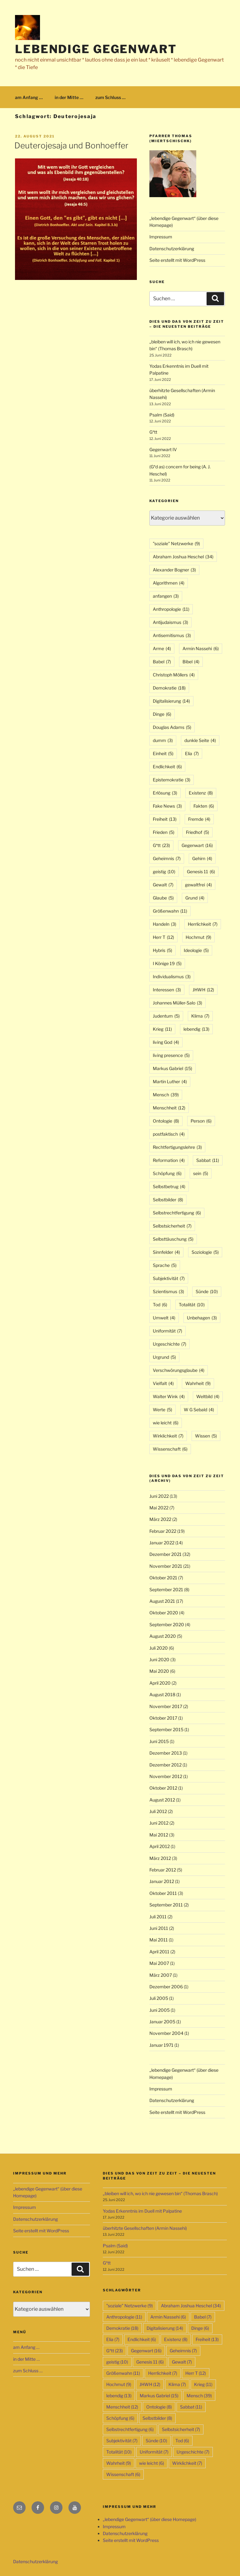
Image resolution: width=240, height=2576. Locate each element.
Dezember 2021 (165, 1554)
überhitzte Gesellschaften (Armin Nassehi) (145, 2228)
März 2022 (160, 1519)
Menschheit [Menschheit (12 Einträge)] (169, 1107)
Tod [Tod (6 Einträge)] (160, 1304)
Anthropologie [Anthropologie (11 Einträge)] (171, 609)
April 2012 (159, 1846)
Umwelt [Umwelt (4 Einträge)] (164, 1317)
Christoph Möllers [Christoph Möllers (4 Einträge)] (174, 674)
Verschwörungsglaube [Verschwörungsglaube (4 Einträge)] (178, 1370)
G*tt (153, 432)
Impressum (160, 236)
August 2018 (162, 1694)
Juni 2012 (158, 1823)
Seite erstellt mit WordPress (177, 260)
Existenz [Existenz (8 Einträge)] (201, 793)
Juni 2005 (159, 2010)
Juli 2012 (158, 1811)
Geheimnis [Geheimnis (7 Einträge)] (167, 858)
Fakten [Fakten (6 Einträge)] (203, 806)
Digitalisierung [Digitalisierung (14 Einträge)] (171, 701)
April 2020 (160, 1683)
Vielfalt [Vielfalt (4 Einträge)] (163, 1383)
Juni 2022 (159, 1496)
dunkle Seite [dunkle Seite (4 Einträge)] (200, 740)
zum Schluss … (110, 97)
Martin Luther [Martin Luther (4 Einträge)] (170, 1081)
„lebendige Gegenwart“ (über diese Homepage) (149, 2519)
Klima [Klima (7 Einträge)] (200, 1016)
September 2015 (166, 1729)
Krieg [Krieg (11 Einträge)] (162, 1029)
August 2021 (162, 1601)
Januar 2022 (161, 1542)
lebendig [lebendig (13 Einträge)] (196, 1029)
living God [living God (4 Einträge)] (166, 1042)
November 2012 (165, 1776)
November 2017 (165, 1706)
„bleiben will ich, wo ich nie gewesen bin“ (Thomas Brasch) (160, 2193)
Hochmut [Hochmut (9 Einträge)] (198, 937)
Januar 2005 (162, 2021)
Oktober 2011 (163, 1893)
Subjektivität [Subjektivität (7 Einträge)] (169, 1278)
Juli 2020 (158, 1648)
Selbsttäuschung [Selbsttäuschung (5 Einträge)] (173, 1239)
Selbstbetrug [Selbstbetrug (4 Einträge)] (169, 1186)
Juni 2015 (159, 1741)
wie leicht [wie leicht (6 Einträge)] (165, 1422)
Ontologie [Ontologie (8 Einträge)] (166, 1121)
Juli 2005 (158, 1998)
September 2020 (166, 1624)
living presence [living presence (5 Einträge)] (171, 1055)
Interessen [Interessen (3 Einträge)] (167, 989)
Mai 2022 (158, 1507)
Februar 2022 (162, 1531)
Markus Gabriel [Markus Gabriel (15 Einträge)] (172, 1068)
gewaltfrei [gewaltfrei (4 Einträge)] (198, 884)
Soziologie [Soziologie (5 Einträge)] (205, 1252)
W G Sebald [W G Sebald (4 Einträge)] (199, 1409)
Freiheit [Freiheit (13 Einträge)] (165, 819)
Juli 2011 (158, 1916)
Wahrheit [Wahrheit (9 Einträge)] (198, 1383)
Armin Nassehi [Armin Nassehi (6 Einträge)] (200, 648)
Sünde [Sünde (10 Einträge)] (207, 1291)
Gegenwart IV (163, 449)
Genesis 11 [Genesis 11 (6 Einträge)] (201, 871)
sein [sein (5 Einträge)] (200, 1173)
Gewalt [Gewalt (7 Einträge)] (163, 884)
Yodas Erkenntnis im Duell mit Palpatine (142, 2211)
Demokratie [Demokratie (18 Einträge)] (169, 688)
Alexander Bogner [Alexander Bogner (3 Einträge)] (174, 569)
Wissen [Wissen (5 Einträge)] (206, 1435)
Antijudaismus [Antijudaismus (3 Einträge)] (170, 622)
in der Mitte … (69, 97)
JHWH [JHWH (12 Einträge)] (203, 989)
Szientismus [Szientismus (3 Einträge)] (168, 1291)
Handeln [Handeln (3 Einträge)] (164, 924)
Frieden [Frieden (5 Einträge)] (163, 832)
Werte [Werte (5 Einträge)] (162, 1409)
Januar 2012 (161, 1881)
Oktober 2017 (163, 1718)
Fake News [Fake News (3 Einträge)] (167, 806)
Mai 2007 (159, 1963)
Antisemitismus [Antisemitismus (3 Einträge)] (172, 635)
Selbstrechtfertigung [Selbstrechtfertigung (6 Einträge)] (177, 1212)
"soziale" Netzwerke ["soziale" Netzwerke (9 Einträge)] (176, 543)
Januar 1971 (161, 2045)
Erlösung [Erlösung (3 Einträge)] (165, 793)
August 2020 (162, 1636)
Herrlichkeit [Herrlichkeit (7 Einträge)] (203, 924)
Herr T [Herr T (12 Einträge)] (163, 937)
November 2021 (165, 1566)
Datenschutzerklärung (171, 248)
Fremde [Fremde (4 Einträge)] (199, 819)
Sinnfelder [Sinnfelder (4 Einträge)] (166, 1252)
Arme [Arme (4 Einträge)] (162, 648)
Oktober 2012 (163, 1788)
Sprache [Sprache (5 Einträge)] (165, 1265)
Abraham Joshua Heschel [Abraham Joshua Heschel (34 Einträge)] (183, 556)
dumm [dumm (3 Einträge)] (163, 740)
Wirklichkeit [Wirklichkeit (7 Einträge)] (168, 1435)
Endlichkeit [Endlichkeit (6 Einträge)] (167, 766)
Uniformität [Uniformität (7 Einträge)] (167, 1331)
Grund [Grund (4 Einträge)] (194, 897)
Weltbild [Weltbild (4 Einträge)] (207, 1396)
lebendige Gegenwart (96, 49)
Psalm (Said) (161, 414)
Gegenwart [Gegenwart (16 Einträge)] (197, 845)
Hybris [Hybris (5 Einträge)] (162, 950)
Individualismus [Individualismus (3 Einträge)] (172, 976)
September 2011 (166, 1904)
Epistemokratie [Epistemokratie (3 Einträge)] (171, 779)
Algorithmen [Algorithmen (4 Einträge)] (168, 583)
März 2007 (160, 1975)
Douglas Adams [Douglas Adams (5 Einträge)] (172, 727)
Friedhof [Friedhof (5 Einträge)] (197, 832)
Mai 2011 (158, 1939)
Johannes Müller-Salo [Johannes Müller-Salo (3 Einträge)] (177, 1002)
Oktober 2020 (163, 1612)
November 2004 (166, 2033)
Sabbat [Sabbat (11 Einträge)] (207, 1160)
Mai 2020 (159, 1671)
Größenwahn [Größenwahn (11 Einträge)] (170, 911)
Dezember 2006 (166, 1986)
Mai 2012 (158, 1834)
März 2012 (160, 1858)
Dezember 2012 (165, 1764)
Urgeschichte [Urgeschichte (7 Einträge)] (169, 1344)
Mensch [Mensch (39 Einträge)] (166, 1094)
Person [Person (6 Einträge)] (201, 1121)
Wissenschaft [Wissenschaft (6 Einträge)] (170, 1449)
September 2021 (166, 1589)
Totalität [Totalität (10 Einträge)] (192, 1304)
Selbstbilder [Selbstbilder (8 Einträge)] (168, 1199)
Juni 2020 (159, 1659)
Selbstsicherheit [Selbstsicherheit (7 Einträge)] (172, 1226)
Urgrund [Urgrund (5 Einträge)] (164, 1357)
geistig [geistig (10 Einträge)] (164, 871)
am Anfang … (29, 97)
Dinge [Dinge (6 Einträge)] (162, 714)
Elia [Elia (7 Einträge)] (192, 753)
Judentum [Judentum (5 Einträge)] (166, 1016)
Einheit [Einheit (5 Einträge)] (163, 753)
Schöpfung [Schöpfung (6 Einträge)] (167, 1173)
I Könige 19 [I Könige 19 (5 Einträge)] (167, 963)
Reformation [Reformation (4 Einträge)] (169, 1160)
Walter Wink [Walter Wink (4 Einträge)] (169, 1396)
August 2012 (162, 1799)
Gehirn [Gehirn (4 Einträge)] (202, 858)
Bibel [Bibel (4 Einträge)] (190, 661)
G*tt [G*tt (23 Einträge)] (161, 845)
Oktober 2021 (163, 1577)
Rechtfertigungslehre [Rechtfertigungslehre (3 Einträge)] (177, 1147)
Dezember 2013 (165, 1753)
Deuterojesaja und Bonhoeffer (71, 145)
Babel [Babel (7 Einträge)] (162, 661)
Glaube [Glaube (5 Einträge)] (163, 897)
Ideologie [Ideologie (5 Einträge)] (196, 950)
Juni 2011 (158, 1928)
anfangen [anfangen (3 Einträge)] (166, 596)
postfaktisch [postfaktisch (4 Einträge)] (169, 1134)
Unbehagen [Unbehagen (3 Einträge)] (202, 1317)
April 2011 (159, 1951)
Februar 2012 (162, 1869)
